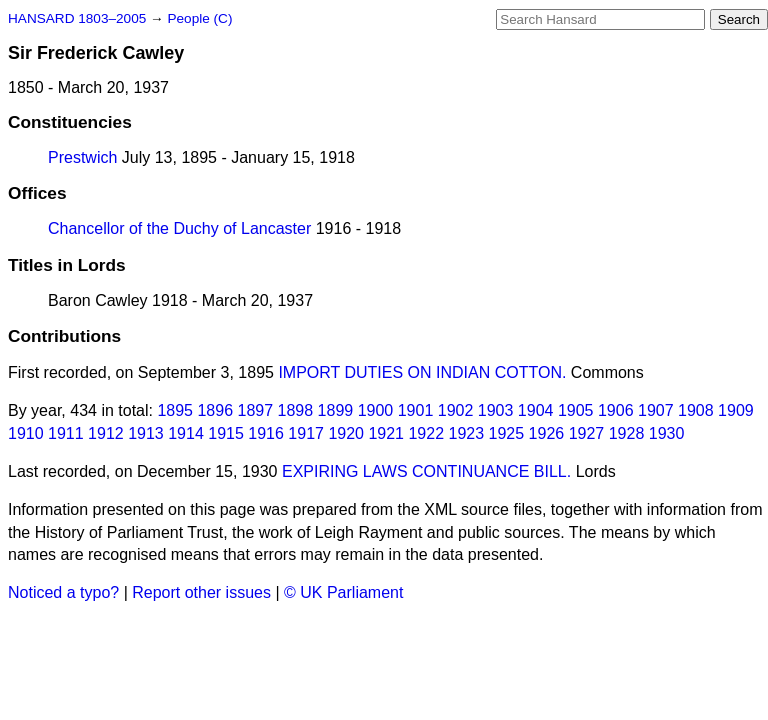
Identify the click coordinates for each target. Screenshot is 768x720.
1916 (266, 433)
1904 (536, 410)
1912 (106, 433)
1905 (576, 410)
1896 (215, 410)
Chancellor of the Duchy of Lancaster (179, 228)
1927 (587, 433)
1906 (616, 410)
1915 (226, 433)
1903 (496, 410)
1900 (376, 410)
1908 (696, 410)
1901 (416, 410)
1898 (296, 410)
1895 (175, 410)
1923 (467, 433)
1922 (426, 433)
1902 (456, 410)
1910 (26, 433)
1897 (256, 410)
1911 (66, 433)
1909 (736, 410)
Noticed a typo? (63, 592)
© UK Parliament (343, 592)
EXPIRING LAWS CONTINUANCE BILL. (426, 471)
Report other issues (201, 592)
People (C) (199, 18)
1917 (306, 433)
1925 (507, 433)
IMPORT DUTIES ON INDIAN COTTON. (422, 372)
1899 (336, 410)
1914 (186, 433)
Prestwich (82, 157)
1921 (386, 433)
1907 (656, 410)
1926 (547, 433)
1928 (627, 433)
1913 (146, 433)
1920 (346, 433)
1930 (667, 433)
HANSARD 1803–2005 (77, 18)
